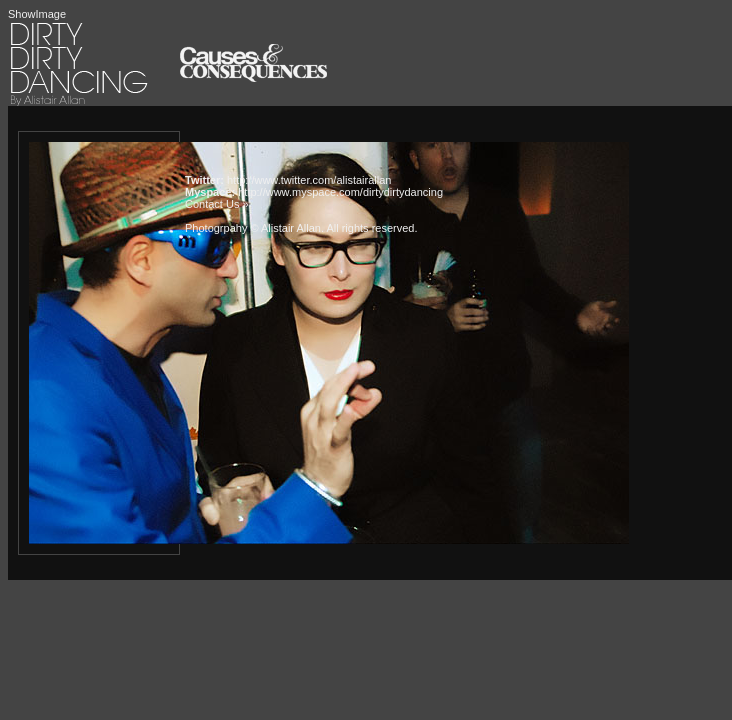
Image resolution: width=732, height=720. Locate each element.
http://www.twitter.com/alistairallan (309, 180)
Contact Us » (217, 204)
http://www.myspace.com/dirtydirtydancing (340, 192)
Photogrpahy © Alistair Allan (253, 228)
